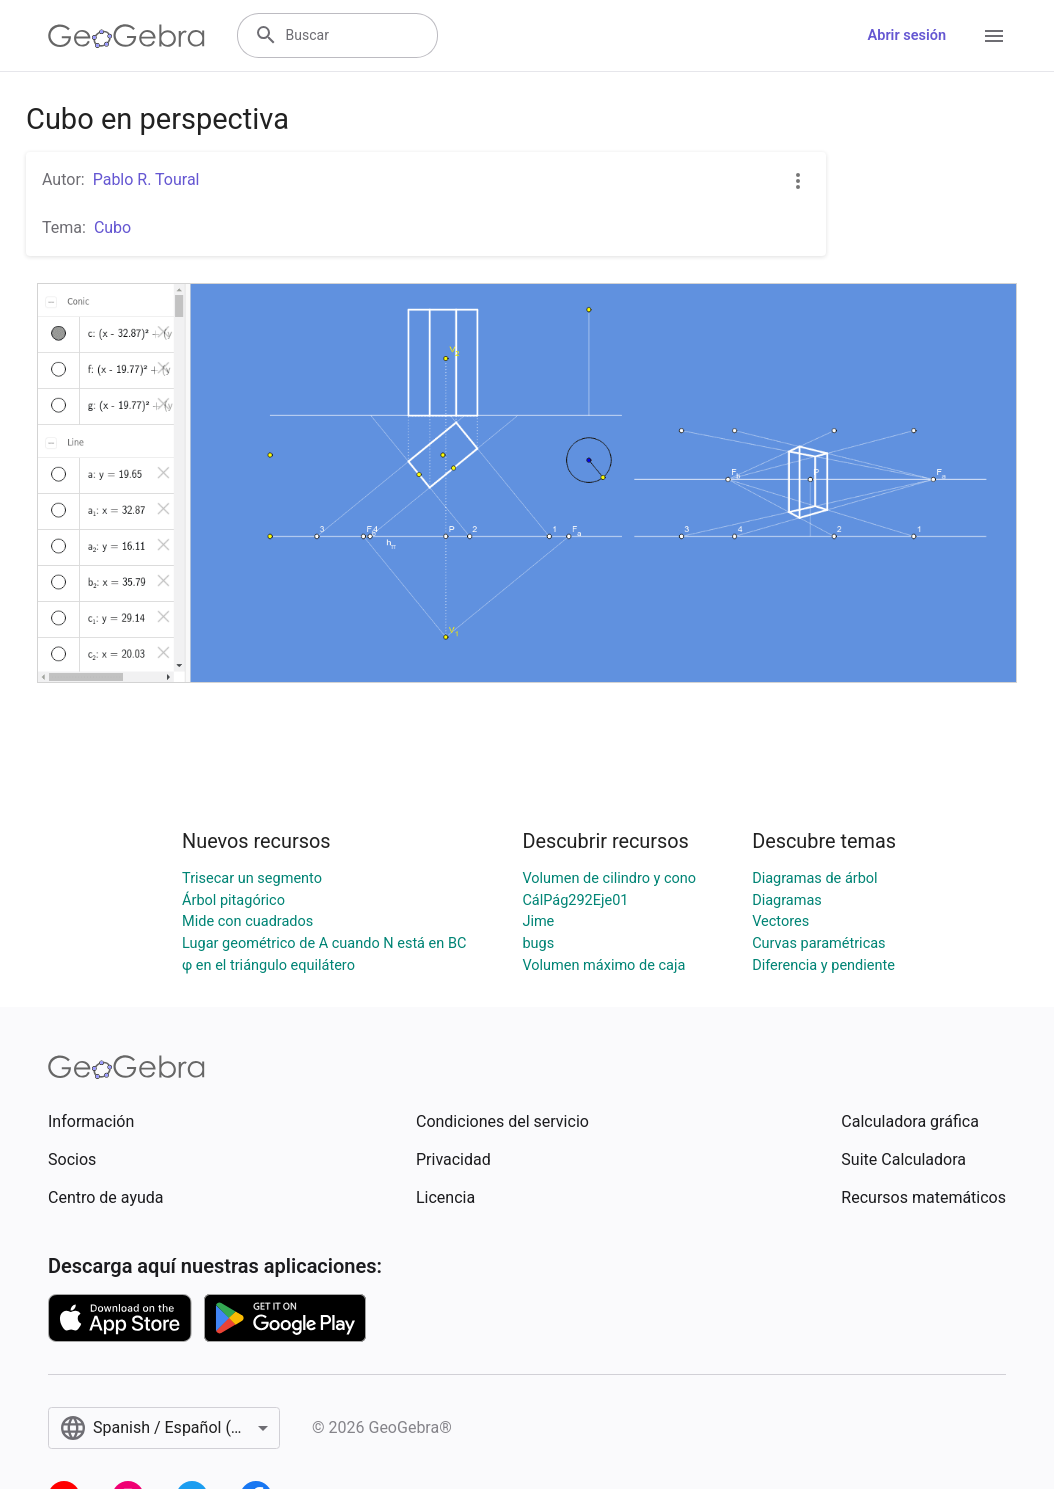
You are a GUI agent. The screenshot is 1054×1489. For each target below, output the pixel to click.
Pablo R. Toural (146, 179)
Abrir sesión (907, 35)
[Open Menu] (994, 36)
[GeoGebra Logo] (126, 36)
